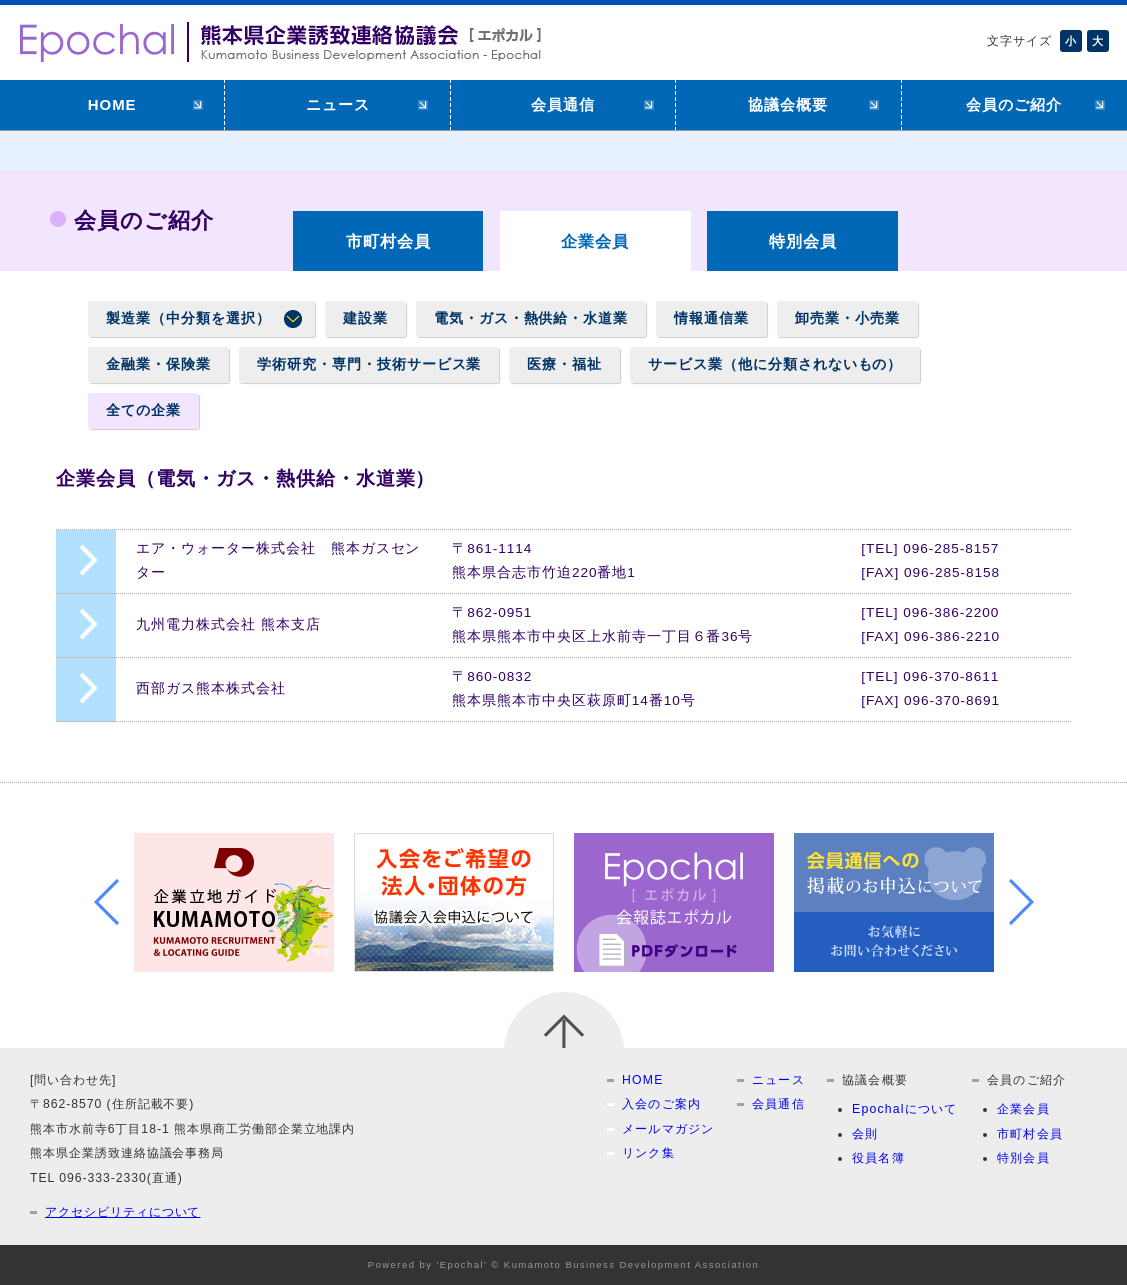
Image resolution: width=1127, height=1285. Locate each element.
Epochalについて (905, 1109)
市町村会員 (388, 241)
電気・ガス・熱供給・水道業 (531, 318)
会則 (865, 1134)
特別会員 (803, 241)
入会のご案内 (661, 1104)
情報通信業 (711, 318)
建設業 (365, 318)
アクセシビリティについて (122, 1212)
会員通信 (563, 104)
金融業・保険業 (158, 364)
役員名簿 (878, 1158)
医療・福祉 (564, 364)
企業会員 (1023, 1109)
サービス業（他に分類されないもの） (775, 364)
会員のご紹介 (1014, 104)
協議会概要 (788, 104)
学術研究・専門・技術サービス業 (369, 364)
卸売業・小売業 (847, 318)
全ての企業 (143, 410)
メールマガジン (668, 1129)
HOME (112, 104)
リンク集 (648, 1153)
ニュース (338, 104)
